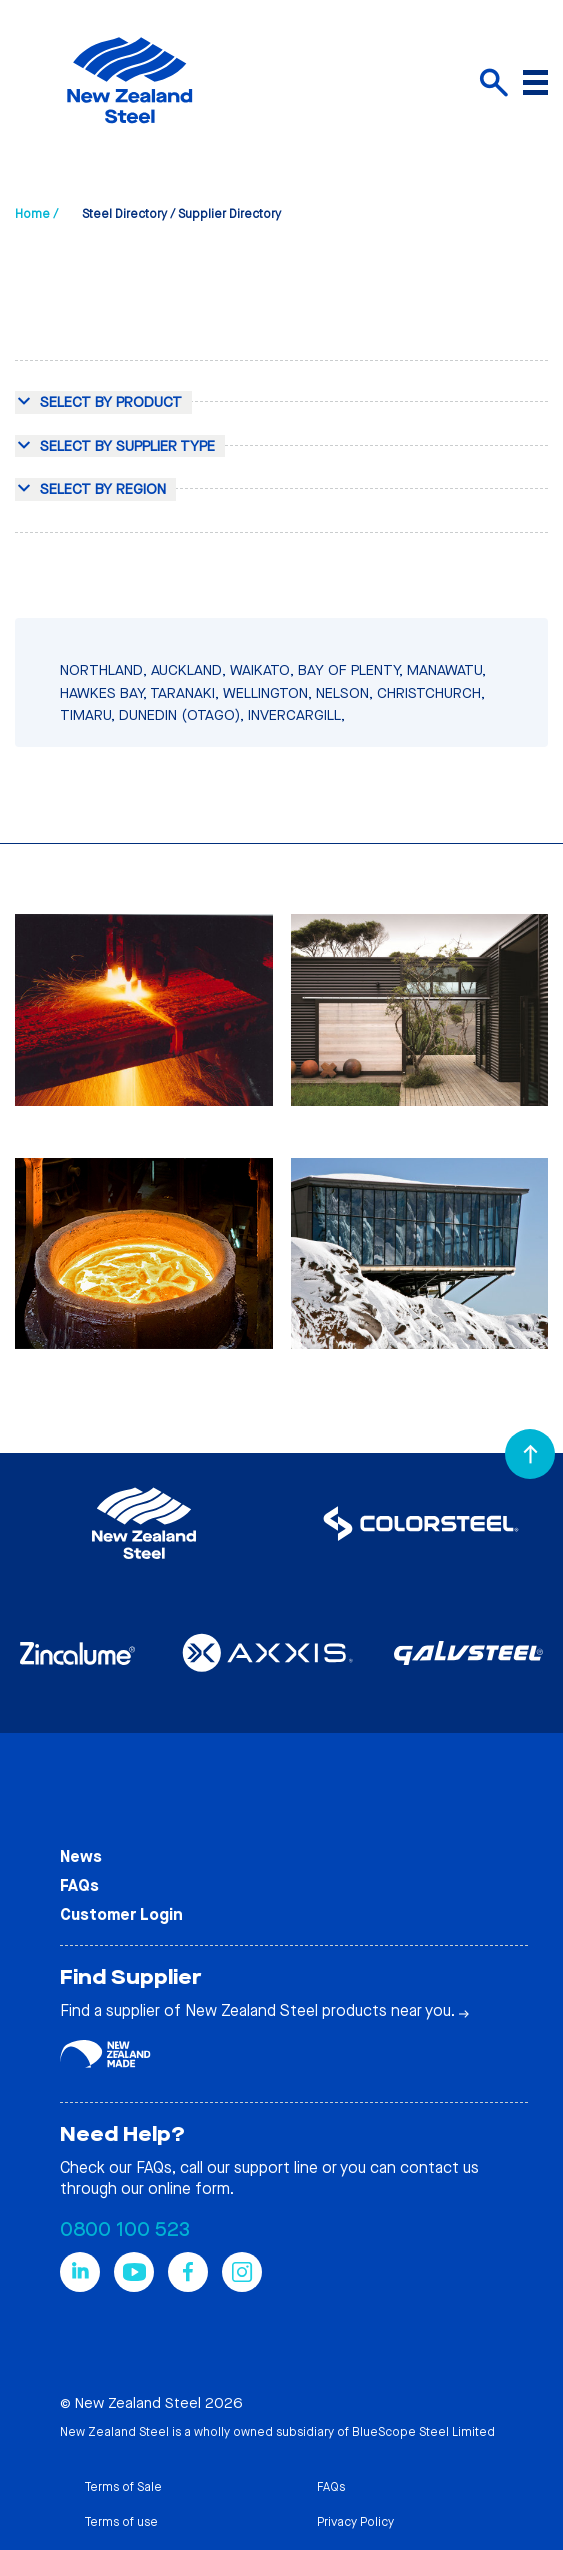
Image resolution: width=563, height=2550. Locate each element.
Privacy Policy (355, 2522)
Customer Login (121, 1914)
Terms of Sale (123, 2487)
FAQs (79, 1885)
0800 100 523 (125, 2229)
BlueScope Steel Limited (423, 2432)
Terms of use (121, 2522)
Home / (36, 214)
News (81, 1856)
